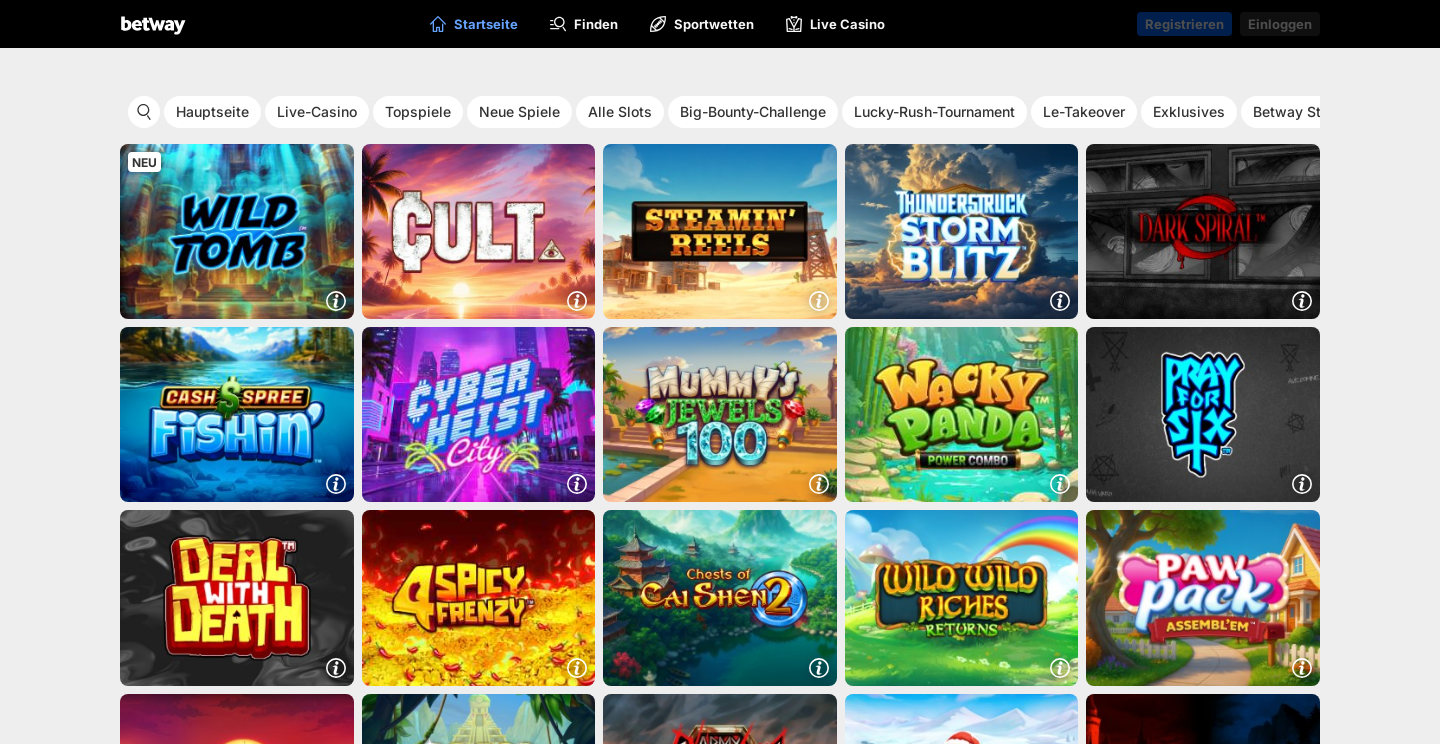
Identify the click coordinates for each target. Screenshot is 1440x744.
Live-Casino (317, 111)
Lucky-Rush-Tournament (934, 111)
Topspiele (418, 111)
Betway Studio (1301, 111)
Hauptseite (212, 111)
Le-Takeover (1084, 111)
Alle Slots (620, 111)
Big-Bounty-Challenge (753, 111)
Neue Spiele (519, 111)
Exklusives (1189, 111)
